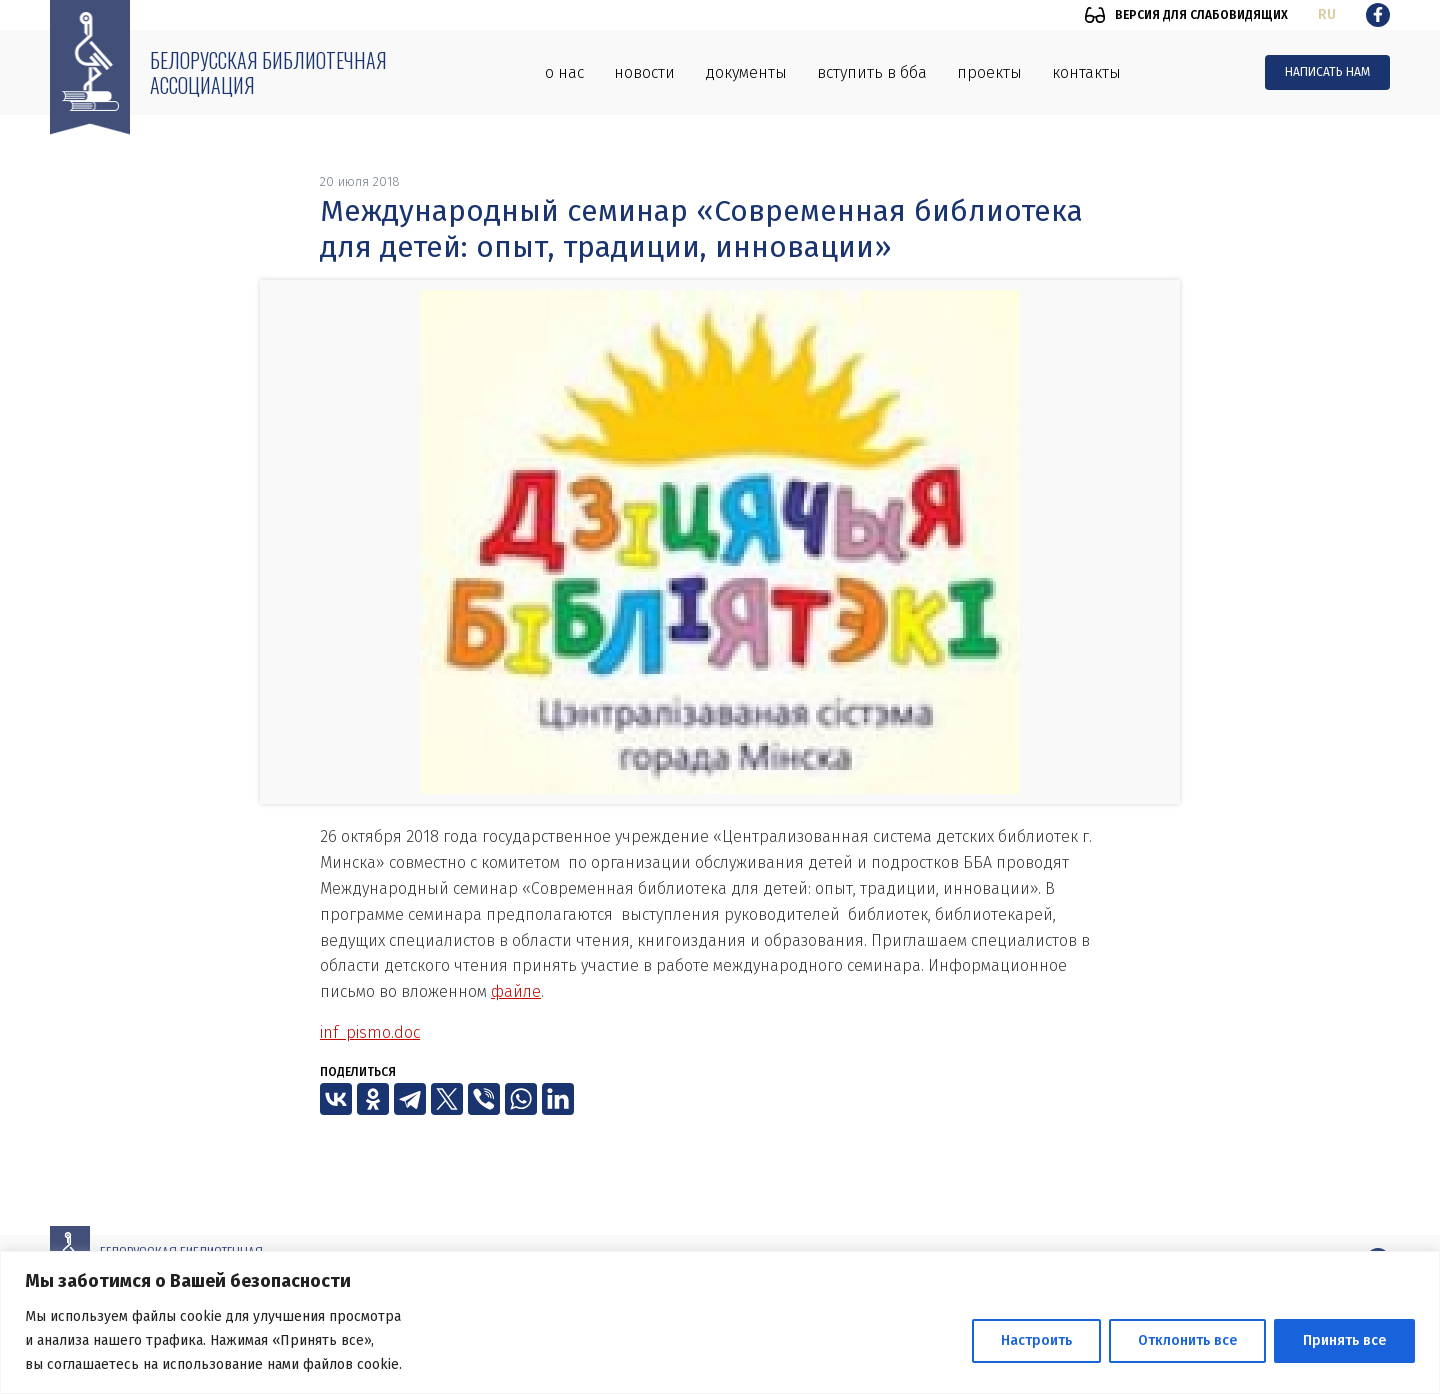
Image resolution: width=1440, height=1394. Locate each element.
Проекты (989, 72)
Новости (644, 72)
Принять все (1344, 1340)
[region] (720, 1322)
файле (516, 991)
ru (1327, 14)
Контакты (1086, 72)
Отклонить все (1187, 1340)
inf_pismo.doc (370, 1032)
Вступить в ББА (872, 72)
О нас (564, 72)
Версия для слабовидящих (1201, 15)
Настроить (1036, 1340)
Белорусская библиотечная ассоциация (268, 72)
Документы (746, 72)
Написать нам (1327, 72)
